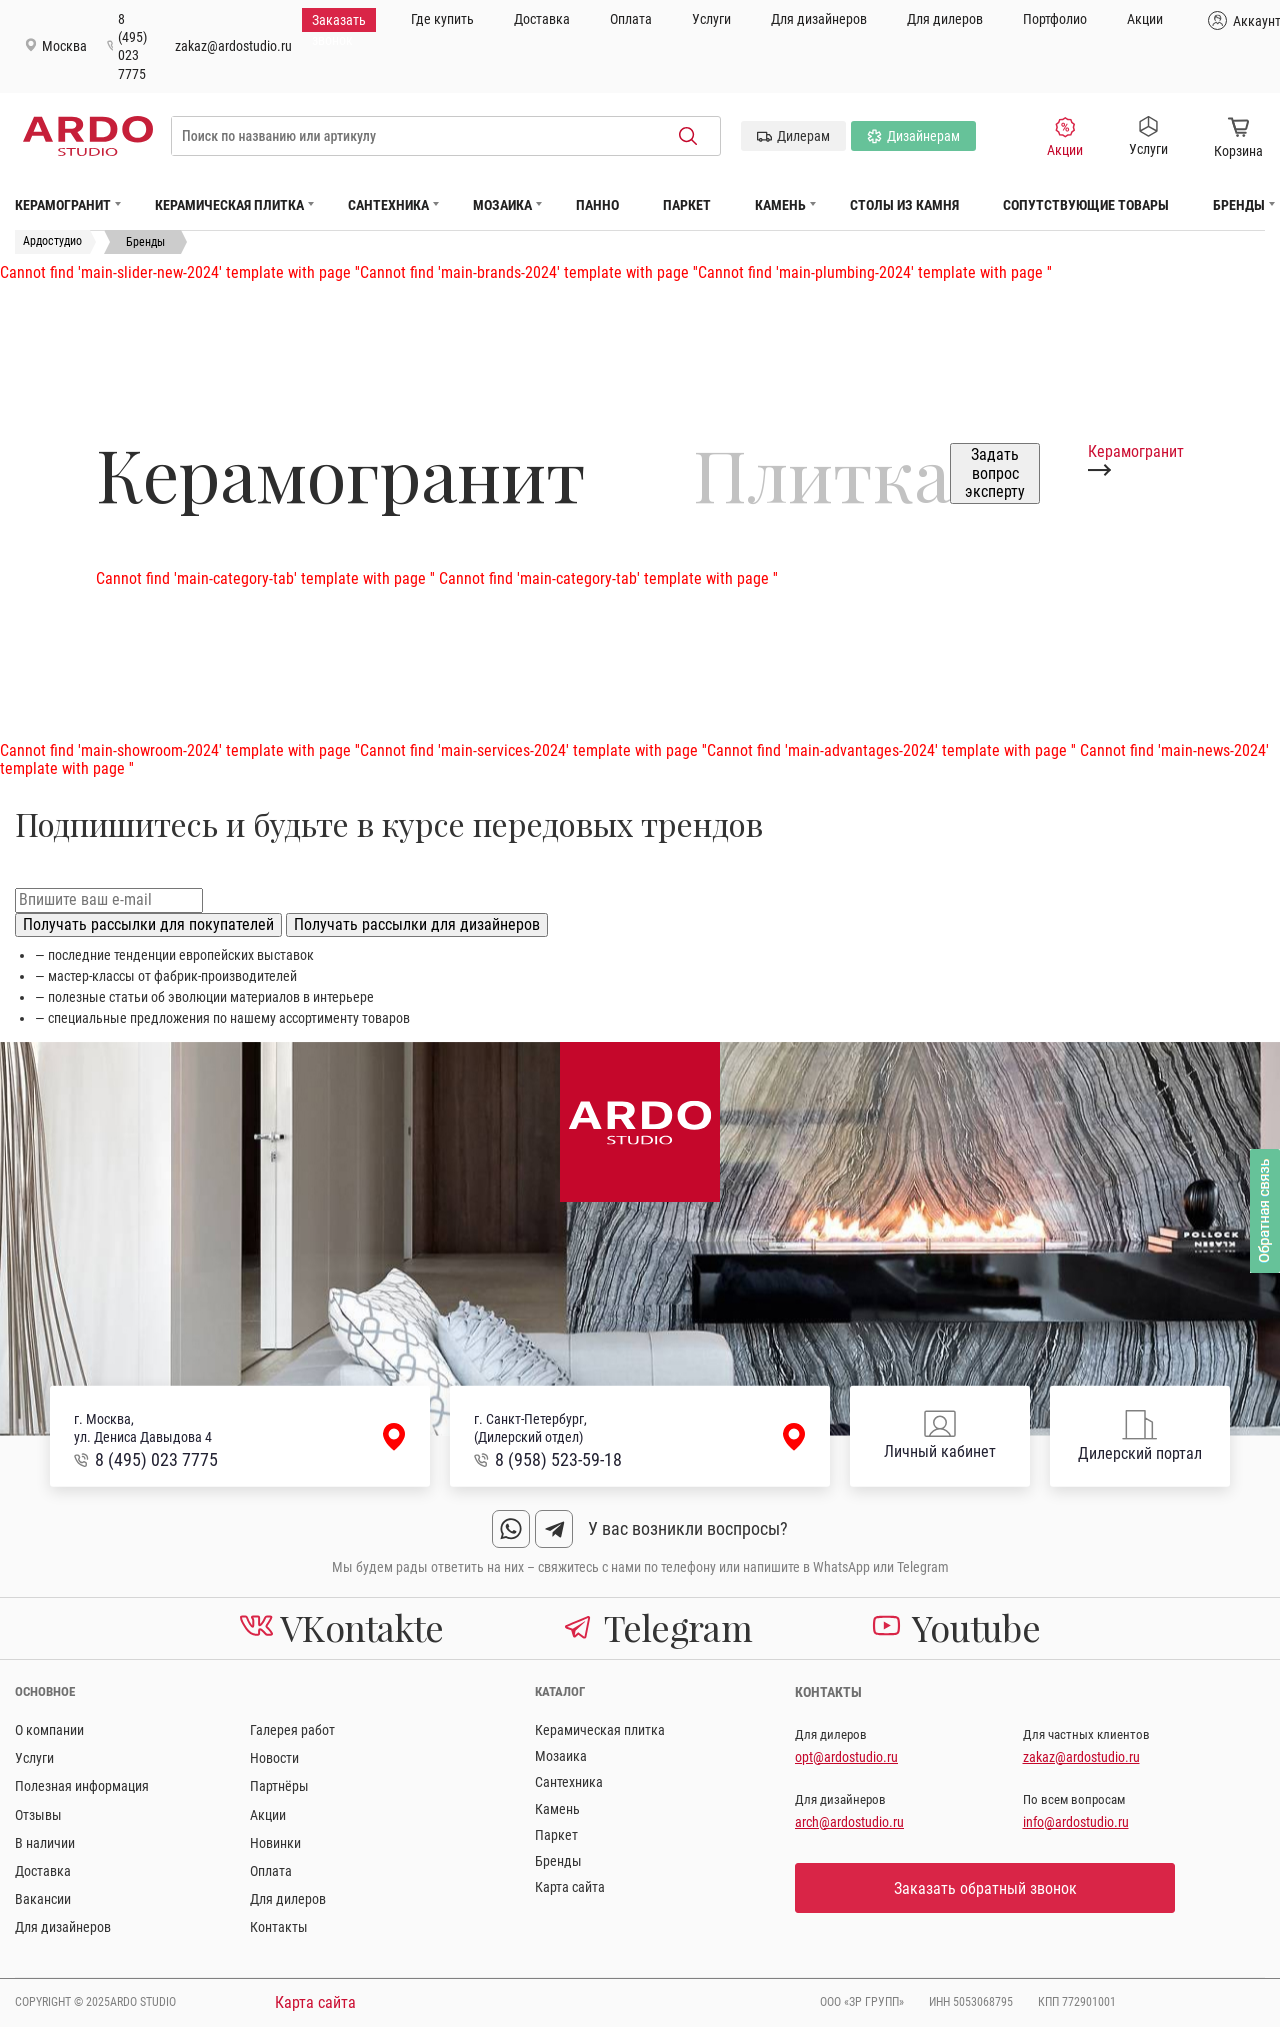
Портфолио (1055, 19)
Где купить (442, 19)
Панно (597, 205)
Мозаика (502, 205)
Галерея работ (292, 1730)
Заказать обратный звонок (985, 1888)
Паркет (687, 205)
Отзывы (38, 1815)
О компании (49, 1730)
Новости (274, 1758)
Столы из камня (904, 205)
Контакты (279, 1927)
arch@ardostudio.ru (849, 1822)
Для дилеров (945, 19)
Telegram (658, 1627)
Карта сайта (570, 1887)
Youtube (956, 1627)
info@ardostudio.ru (1076, 1822)
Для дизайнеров (819, 19)
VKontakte (342, 1627)
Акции (1145, 19)
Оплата (631, 19)
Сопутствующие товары (1086, 205)
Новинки (275, 1843)
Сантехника (388, 205)
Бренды (1239, 205)
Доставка (542, 19)
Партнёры (279, 1786)
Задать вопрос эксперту (995, 473)
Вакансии (43, 1899)
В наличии (45, 1843)
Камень (780, 205)
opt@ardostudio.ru (846, 1757)
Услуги (711, 19)
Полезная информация (82, 1786)
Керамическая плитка (229, 205)
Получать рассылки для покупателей (148, 924)
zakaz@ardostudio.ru (233, 46)
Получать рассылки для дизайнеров (417, 924)
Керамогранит (63, 205)
